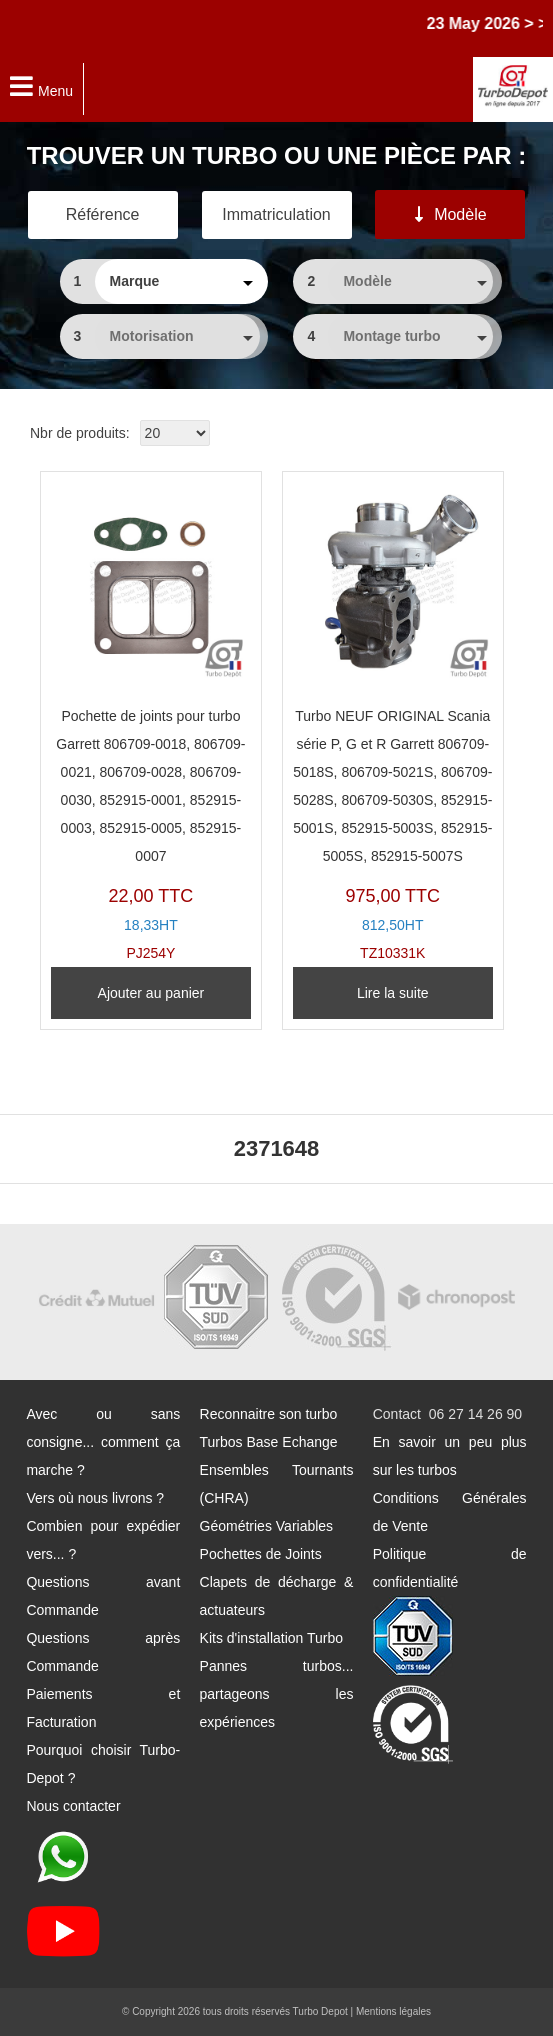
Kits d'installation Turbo (272, 1638)
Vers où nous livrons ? (95, 1498)
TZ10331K (393, 721)
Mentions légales (393, 2011)
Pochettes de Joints (261, 1554)
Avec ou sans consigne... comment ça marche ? (103, 1442)
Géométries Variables (267, 1526)
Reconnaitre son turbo (269, 1414)
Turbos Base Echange (269, 1442)
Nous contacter (73, 1806)
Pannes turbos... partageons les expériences (277, 1694)
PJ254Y (151, 721)
